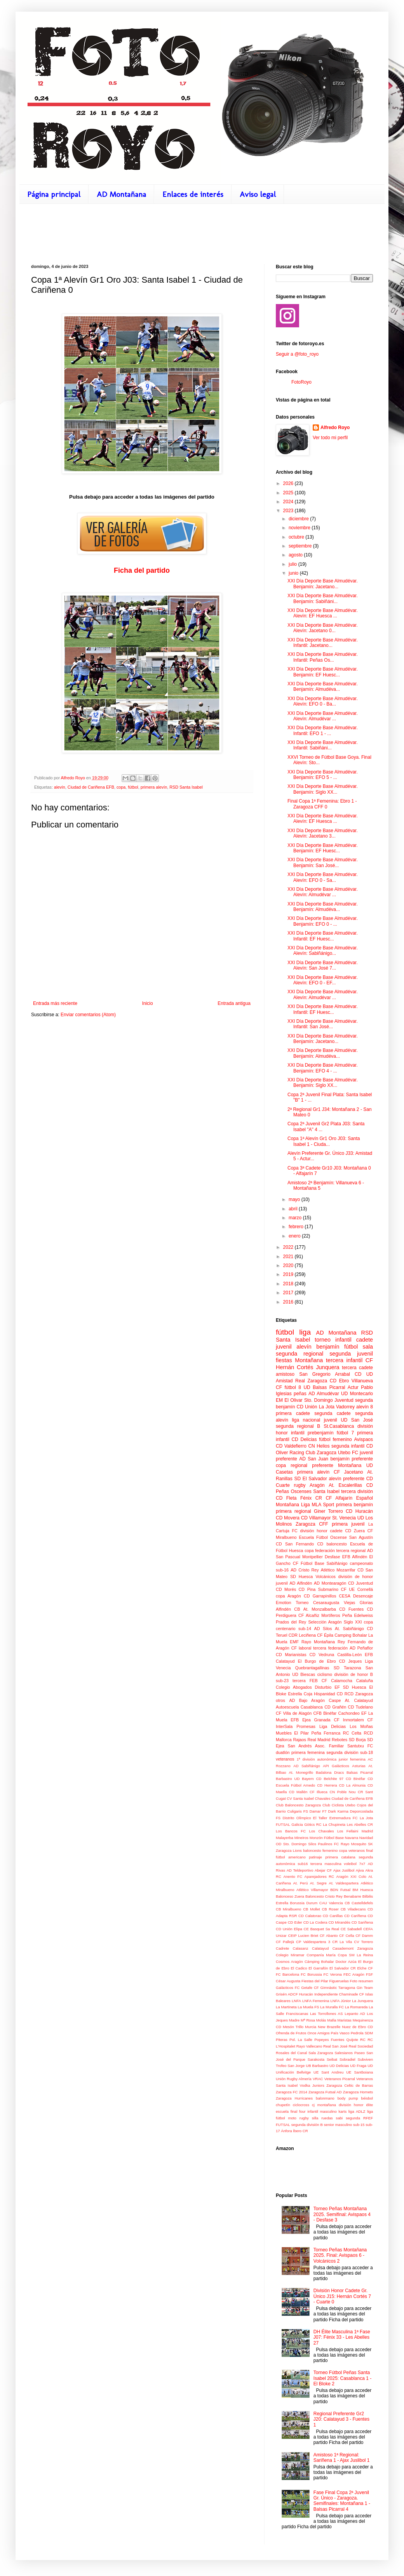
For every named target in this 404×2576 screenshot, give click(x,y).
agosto (296, 555)
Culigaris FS (297, 1811)
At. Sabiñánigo (349, 1628)
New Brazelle (329, 2027)
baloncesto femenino (320, 1850)
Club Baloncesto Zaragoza (298, 1805)
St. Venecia (344, 1518)
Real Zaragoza (311, 1381)
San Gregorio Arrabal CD (330, 1374)
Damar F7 (318, 1811)
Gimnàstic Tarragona (337, 1987)
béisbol (367, 2098)
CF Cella (346, 1935)
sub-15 (358, 2124)
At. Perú (300, 1883)
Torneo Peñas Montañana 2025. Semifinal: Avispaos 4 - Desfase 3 (342, 2214)
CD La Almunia (352, 1785)
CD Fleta (286, 1498)
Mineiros (301, 1838)
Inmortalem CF (358, 1719)
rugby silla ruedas (316, 2118)
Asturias (359, 1766)
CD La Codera (315, 1922)
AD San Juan (313, 1459)
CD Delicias (304, 1439)
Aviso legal (258, 194)
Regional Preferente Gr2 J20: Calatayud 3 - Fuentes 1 (341, 2419)
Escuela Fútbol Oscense (323, 1537)
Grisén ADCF (287, 1994)
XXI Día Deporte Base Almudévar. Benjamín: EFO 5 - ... (322, 774)
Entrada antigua (234, 1003)
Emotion (283, 1602)
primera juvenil (348, 1524)
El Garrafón (318, 1968)
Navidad (366, 1838)
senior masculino (338, 2124)
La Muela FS (308, 2007)
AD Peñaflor (361, 1648)
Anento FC (292, 1876)
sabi (339, 2118)
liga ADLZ (357, 2111)
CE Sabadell (351, 1929)
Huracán (306, 1994)
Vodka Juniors (312, 2085)
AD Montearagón (330, 1583)
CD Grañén (335, 1707)
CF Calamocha (337, 1680)
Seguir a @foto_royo (297, 354)
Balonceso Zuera (290, 1896)
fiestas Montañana (299, 1360)
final (369, 1850)
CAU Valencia (331, 1903)
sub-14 (304, 1628)
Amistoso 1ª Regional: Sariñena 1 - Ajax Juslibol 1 (341, 2457)
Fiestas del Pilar (314, 1981)
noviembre (300, 527)
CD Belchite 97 (330, 1778)
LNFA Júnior (340, 2001)
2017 (289, 1292)
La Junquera (362, 2001)
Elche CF (365, 1968)
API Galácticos (336, 1766)
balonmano (325, 2098)
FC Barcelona (287, 1974)
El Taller (320, 1818)
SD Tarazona (347, 1667)
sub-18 (366, 1752)
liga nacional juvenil (314, 1420)
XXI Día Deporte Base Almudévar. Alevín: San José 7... (322, 965)
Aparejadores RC (319, 1876)
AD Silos (323, 1628)
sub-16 (282, 1570)
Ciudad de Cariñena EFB (91, 787)
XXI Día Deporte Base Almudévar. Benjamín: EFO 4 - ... (322, 1067)
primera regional (293, 1511)
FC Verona (333, 1974)
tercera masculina (325, 1864)
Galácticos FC (288, 1987)
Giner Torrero (328, 1511)
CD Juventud (360, 1583)
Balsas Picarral (360, 1772)
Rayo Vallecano (309, 2046)
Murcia (310, 2027)
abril (294, 1209)
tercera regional (351, 1550)
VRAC (318, 2079)
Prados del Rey (291, 1622)
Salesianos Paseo (349, 2053)
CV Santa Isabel (300, 1798)
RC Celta (352, 1733)
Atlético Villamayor (312, 1890)
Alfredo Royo (335, 427)
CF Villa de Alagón (294, 1713)
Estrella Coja (300, 1693)
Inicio (147, 1003)
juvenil (284, 1347)
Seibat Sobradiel (341, 2059)
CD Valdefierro (291, 1446)
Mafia (331, 2020)
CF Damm (364, 1935)
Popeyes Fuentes (329, 2039)
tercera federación (330, 1648)
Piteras (281, 2039)
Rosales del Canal (291, 2053)
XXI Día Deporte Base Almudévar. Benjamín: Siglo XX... (322, 789)
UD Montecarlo (357, 1393)
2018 (289, 1283)
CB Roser (330, 1909)
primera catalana (340, 1857)
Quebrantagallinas (312, 1667)
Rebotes (339, 1739)
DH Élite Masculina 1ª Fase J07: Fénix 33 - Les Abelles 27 (341, 2337)
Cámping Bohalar (319, 1961)
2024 (289, 501)
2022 (289, 1247)
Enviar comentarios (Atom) (88, 1014)
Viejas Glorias (358, 1602)
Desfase (332, 1556)
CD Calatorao (309, 1916)
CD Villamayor (316, 1518)
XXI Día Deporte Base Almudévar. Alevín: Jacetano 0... (322, 627)
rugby (300, 1485)
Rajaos (299, 1739)
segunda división (342, 1752)
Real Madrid (319, 1739)
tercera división (357, 1491)
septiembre (301, 546)
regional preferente (312, 1465)
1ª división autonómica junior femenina (331, 1759)
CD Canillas (333, 1916)
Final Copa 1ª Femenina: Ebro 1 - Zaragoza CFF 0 (322, 803)
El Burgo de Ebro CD (321, 1661)
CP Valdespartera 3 (313, 1942)
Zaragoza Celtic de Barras (349, 2085)
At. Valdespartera (343, 1883)
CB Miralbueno (288, 1909)
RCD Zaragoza (359, 1693)
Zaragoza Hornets (358, 2092)
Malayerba (284, 1838)
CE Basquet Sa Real (321, 1929)
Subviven (365, 2059)
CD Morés (286, 1589)
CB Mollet (311, 1909)
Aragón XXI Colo (351, 1876)
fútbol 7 (345, 1433)
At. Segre (318, 1883)
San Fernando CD (304, 1544)
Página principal (53, 194)
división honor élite (356, 2105)
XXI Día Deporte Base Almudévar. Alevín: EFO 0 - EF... (322, 980)
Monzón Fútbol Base (327, 1838)
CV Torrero (363, 1942)
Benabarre (352, 1896)
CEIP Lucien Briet (303, 1935)
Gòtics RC (313, 1824)
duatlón (282, 1752)
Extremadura (340, 1818)
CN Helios (318, 1446)
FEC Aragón (353, 1974)
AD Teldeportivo (300, 1870)
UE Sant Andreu (328, 2072)
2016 (289, 1302)
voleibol (350, 1864)
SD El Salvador (310, 1478)
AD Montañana (121, 194)
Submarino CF (332, 1589)
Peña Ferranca (325, 1733)
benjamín (327, 1347)
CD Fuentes (351, 1609)
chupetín (283, 2105)
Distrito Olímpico (297, 1818)
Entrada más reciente (55, 1003)
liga (305, 1332)
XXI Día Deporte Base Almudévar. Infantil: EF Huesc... (322, 935)
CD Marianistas (291, 1654)
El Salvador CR (342, 1968)
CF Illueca (318, 1792)
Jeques (355, 1661)
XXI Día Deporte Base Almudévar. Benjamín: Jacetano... (322, 583)
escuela (282, 2111)
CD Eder (295, 1922)
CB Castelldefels (359, 1903)
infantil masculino (322, 2111)
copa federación (320, 1550)
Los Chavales (321, 1831)
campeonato (361, 1563)
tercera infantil (344, 1360)
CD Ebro (339, 1381)
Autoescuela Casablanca (299, 1707)
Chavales (322, 1798)
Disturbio (323, 1687)
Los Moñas (361, 1726)
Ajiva (360, 1870)
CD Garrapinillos (320, 1596)
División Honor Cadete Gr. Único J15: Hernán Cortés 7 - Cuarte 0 (342, 2296)
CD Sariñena (362, 1922)
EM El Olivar (289, 1400)
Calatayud (320, 1948)
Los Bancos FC (291, 1831)
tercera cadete (357, 1367)
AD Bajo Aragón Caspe (315, 1700)
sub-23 (282, 1680)
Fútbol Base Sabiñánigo (324, 1563)
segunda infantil (347, 1446)
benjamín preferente (351, 1459)
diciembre (299, 518)
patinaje (315, 1857)
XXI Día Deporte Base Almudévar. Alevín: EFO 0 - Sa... (322, 877)
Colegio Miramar (290, 1955)
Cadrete (282, 1948)
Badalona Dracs (330, 1772)
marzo (296, 1217)
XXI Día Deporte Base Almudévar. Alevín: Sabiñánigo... (322, 950)
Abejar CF (323, 1870)
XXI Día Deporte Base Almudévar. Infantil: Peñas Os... (322, 657)
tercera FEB (305, 1680)
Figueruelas (339, 1981)
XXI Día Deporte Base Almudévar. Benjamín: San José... (322, 862)
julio (293, 564)
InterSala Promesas (295, 1726)
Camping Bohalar (350, 1635)
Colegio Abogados (294, 1687)
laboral (305, 1648)
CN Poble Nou (342, 1792)
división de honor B (353, 1674)
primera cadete (293, 1413)
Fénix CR (311, 1498)
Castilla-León (349, 1654)
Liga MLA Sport (317, 1504)
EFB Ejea (300, 1719)
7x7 (362, 1864)
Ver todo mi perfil (330, 437)
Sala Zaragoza (320, 2053)
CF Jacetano (348, 1472)
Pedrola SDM (362, 2033)
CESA (344, 1596)
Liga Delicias (332, 1726)
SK (370, 1844)
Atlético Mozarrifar (338, 1570)
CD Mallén (298, 1792)
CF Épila (325, 1635)
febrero (297, 1226)
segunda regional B (298, 1426)
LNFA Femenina (315, 2001)
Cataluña (364, 1680)
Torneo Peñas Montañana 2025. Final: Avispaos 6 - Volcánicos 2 (340, 2255)
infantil (343, 1340)
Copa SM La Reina (355, 1955)
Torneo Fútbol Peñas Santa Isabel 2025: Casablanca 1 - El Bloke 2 (342, 2378)
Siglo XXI (353, 1622)
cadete (364, 1340)
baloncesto (336, 1544)
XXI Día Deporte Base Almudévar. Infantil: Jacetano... (322, 642)
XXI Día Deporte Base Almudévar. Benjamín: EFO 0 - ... (322, 921)
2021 (289, 1256)
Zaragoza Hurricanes (294, 2098)
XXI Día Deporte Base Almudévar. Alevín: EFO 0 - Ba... (322, 701)
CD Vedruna (322, 1654)
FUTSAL (283, 1824)
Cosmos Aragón (289, 1961)
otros (280, 1700)
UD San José (357, 1420)
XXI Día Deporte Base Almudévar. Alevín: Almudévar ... (322, 716)
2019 (289, 1274)
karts (342, 2111)
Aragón (317, 1485)
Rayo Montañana (318, 1641)
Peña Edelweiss (357, 1615)
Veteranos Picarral (339, 2079)
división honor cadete (321, 1530)
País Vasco (340, 2033)
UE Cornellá (361, 1589)
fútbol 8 (292, 1387)
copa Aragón (288, 1596)
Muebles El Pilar (292, 1733)
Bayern (307, 1778)
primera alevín (154, 787)
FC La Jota (363, 1818)
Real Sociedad (360, 2046)
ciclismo (324, 1674)
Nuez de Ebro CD (357, 2027)
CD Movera (288, 1518)
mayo (295, 1199)
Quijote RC (356, 2039)
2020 (289, 1265)
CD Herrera (327, 1785)
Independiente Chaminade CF (339, 1994)
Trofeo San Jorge (290, 2065)
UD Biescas (303, 1674)
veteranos (285, 1759)
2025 (289, 492)
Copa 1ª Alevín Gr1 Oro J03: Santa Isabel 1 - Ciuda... (323, 1141)
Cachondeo (349, 1713)
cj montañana (324, 2105)
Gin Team (365, 1987)
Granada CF (327, 1719)
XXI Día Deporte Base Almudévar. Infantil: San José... (322, 1024)
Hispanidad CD (328, 1693)
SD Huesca (301, 1576)
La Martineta (286, 2007)
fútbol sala (358, 1347)
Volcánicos (325, 1576)
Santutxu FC (360, 1745)
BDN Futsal (340, 1890)
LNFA (296, 2001)
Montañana (349, 1465)
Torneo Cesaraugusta (317, 1602)
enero (295, 1236)
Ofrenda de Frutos (291, 2033)
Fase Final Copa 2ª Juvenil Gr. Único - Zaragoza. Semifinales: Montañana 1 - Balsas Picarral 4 (341, 2501)
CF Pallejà (285, 1942)
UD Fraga (358, 2065)
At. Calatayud (359, 1700)
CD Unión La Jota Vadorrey (326, 1407)
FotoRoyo (301, 382)
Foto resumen (361, 1981)
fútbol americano (291, 1857)
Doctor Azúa (346, 1961)
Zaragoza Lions (289, 1850)
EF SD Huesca (350, 1687)
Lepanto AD (355, 2013)
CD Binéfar (355, 1778)
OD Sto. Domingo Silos (296, 1844)
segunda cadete (332, 1413)
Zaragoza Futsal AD (325, 2092)
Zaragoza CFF (312, 1524)
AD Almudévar (323, 1393)
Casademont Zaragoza (353, 1948)
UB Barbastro (317, 2065)
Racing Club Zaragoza (312, 1452)
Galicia (297, 1824)
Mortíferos (330, 1615)
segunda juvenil (351, 1354)
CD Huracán (359, 1511)
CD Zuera (355, 1530)
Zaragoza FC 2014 (291, 2092)
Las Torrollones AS (326, 2013)
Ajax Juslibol (343, 1870)
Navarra (351, 1838)
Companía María (321, 1955)
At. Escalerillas (345, 1485)
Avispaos (363, 1439)
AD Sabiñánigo (306, 1766)
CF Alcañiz (308, 1615)
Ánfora (286, 2131)
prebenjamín (321, 1433)
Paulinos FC (328, 1844)
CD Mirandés (339, 1922)
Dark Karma (338, 1811)
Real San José (335, 2046)
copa (121, 787)
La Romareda (356, 2007)
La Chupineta (334, 1824)
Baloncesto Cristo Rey (324, 1896)
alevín (59, 787)
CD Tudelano (360, 1707)
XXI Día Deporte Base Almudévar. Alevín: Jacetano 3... (322, 833)
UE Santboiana (359, 2072)
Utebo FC (348, 1452)
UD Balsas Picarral (324, 1387)
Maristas (345, 2020)
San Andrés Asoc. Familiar (316, 1745)
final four (298, 2111)
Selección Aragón (324, 1622)
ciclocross (301, 2105)
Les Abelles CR (360, 1824)
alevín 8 (364, 1407)
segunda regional (299, 1354)
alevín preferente (346, 1478)
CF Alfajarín (339, 1498)
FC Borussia (311, 1974)
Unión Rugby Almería (294, 2079)
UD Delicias (339, 2065)
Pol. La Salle (300, 2039)
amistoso (285, 1374)
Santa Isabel (326, 1491)
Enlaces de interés (192, 194)
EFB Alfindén (354, 1556)
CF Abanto (329, 1935)
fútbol (133, 787)
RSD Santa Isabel (186, 787)
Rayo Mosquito (353, 1844)
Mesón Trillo (293, 2027)
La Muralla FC (332, 2007)
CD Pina (307, 1589)
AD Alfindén (300, 1583)
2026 (289, 483)
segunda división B (307, 2124)
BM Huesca (363, 1890)
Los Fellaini (347, 1831)
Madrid (367, 1831)
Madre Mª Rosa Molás (307, 2020)
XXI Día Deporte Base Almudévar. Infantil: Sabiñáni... (322, 745)
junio (294, 573)
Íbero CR (300, 2131)
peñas (300, 1393)
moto (292, 2118)
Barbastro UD (288, 1778)
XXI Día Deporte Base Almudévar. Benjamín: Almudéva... (322, 686)
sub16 (303, 1864)
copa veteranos (352, 1850)
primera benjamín (354, 1504)
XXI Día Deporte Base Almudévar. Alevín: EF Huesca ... (322, 613)
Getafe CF (310, 1987)
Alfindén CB (288, 1609)
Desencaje (363, 1596)
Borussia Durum (304, 1903)
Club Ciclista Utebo (338, 1805)
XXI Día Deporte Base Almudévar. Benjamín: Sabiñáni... (322, 598)
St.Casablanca (339, 1426)
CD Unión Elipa (289, 1929)
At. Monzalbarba (319, 1609)
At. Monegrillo (301, 1772)
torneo (323, 1340)
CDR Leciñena (302, 1635)
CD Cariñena (355, 1916)
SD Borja (357, 1739)
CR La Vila (342, 1942)
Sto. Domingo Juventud (329, 1400)
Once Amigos (318, 2033)
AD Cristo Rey (305, 1570)
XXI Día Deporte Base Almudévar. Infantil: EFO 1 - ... (322, 730)
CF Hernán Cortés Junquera (324, 1363)
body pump (348, 2098)
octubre (297, 537)
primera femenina (308, 1752)
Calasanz (300, 1948)
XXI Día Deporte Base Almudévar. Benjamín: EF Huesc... (322, 671)
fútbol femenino (335, 1439)
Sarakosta (316, 2059)
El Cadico (299, 1968)
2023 (289, 510)
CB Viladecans (353, 1909)
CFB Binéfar (324, 1713)
